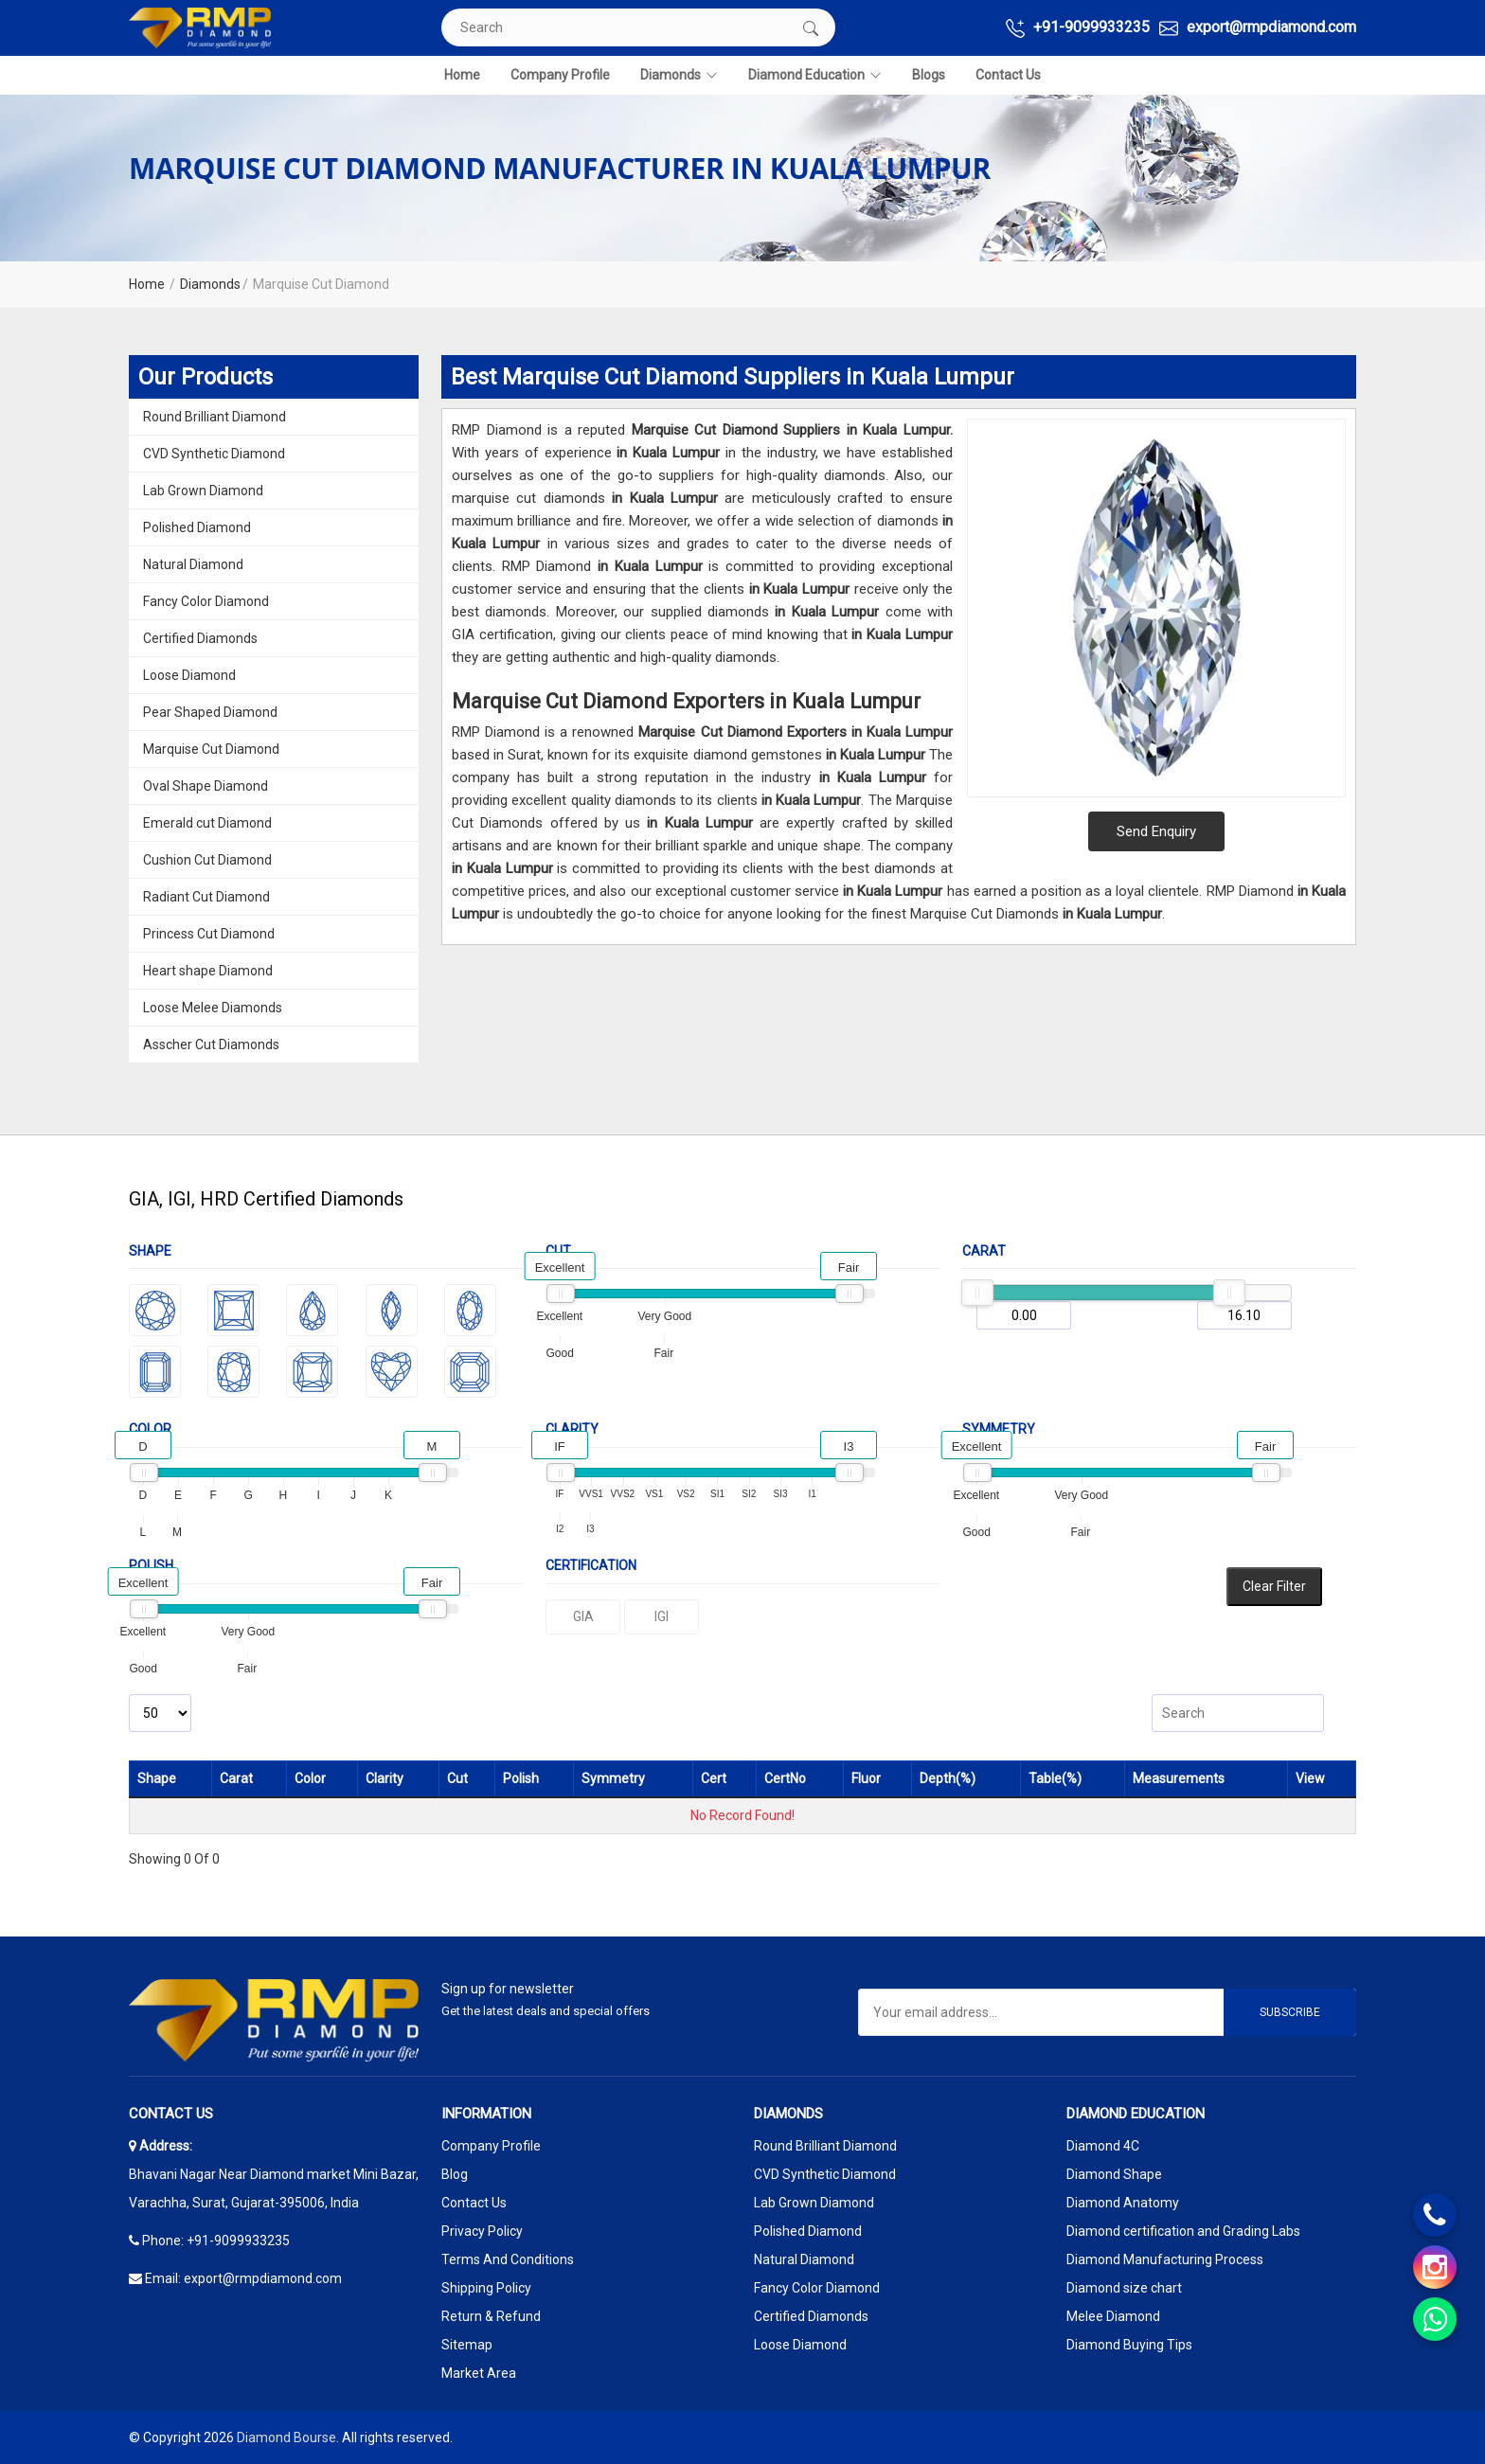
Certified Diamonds (200, 638)
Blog (454, 2174)
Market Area (478, 2373)
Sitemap (466, 2344)
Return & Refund (491, 2316)
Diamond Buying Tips (1129, 2344)
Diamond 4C (1102, 2145)
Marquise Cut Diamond (211, 749)
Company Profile (560, 74)
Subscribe (1290, 2012)
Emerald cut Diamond (207, 822)
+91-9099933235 (1078, 28)
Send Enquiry (1156, 831)
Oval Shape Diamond (205, 786)
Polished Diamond (197, 527)
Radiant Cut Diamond (206, 896)
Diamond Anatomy (1122, 2202)
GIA (583, 1616)
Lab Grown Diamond (203, 490)
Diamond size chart (1124, 2287)
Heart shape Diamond (208, 970)
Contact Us (1008, 74)
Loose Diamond (189, 675)
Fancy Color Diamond (206, 601)
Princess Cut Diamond (209, 933)
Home (462, 74)
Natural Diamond (193, 564)
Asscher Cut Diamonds (211, 1044)
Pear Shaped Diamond (210, 712)
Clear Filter (1274, 1586)
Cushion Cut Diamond (207, 859)
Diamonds (679, 75)
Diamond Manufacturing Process (1164, 2259)
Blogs (928, 74)
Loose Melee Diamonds (212, 1007)
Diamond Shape (1114, 2174)
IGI (661, 1616)
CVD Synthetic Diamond (214, 453)
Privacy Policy (482, 2231)
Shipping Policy (486, 2287)
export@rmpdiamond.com (1257, 28)
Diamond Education (815, 75)
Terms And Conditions (507, 2259)
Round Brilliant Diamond (214, 416)
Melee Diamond (1113, 2316)
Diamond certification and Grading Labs (1183, 2231)
